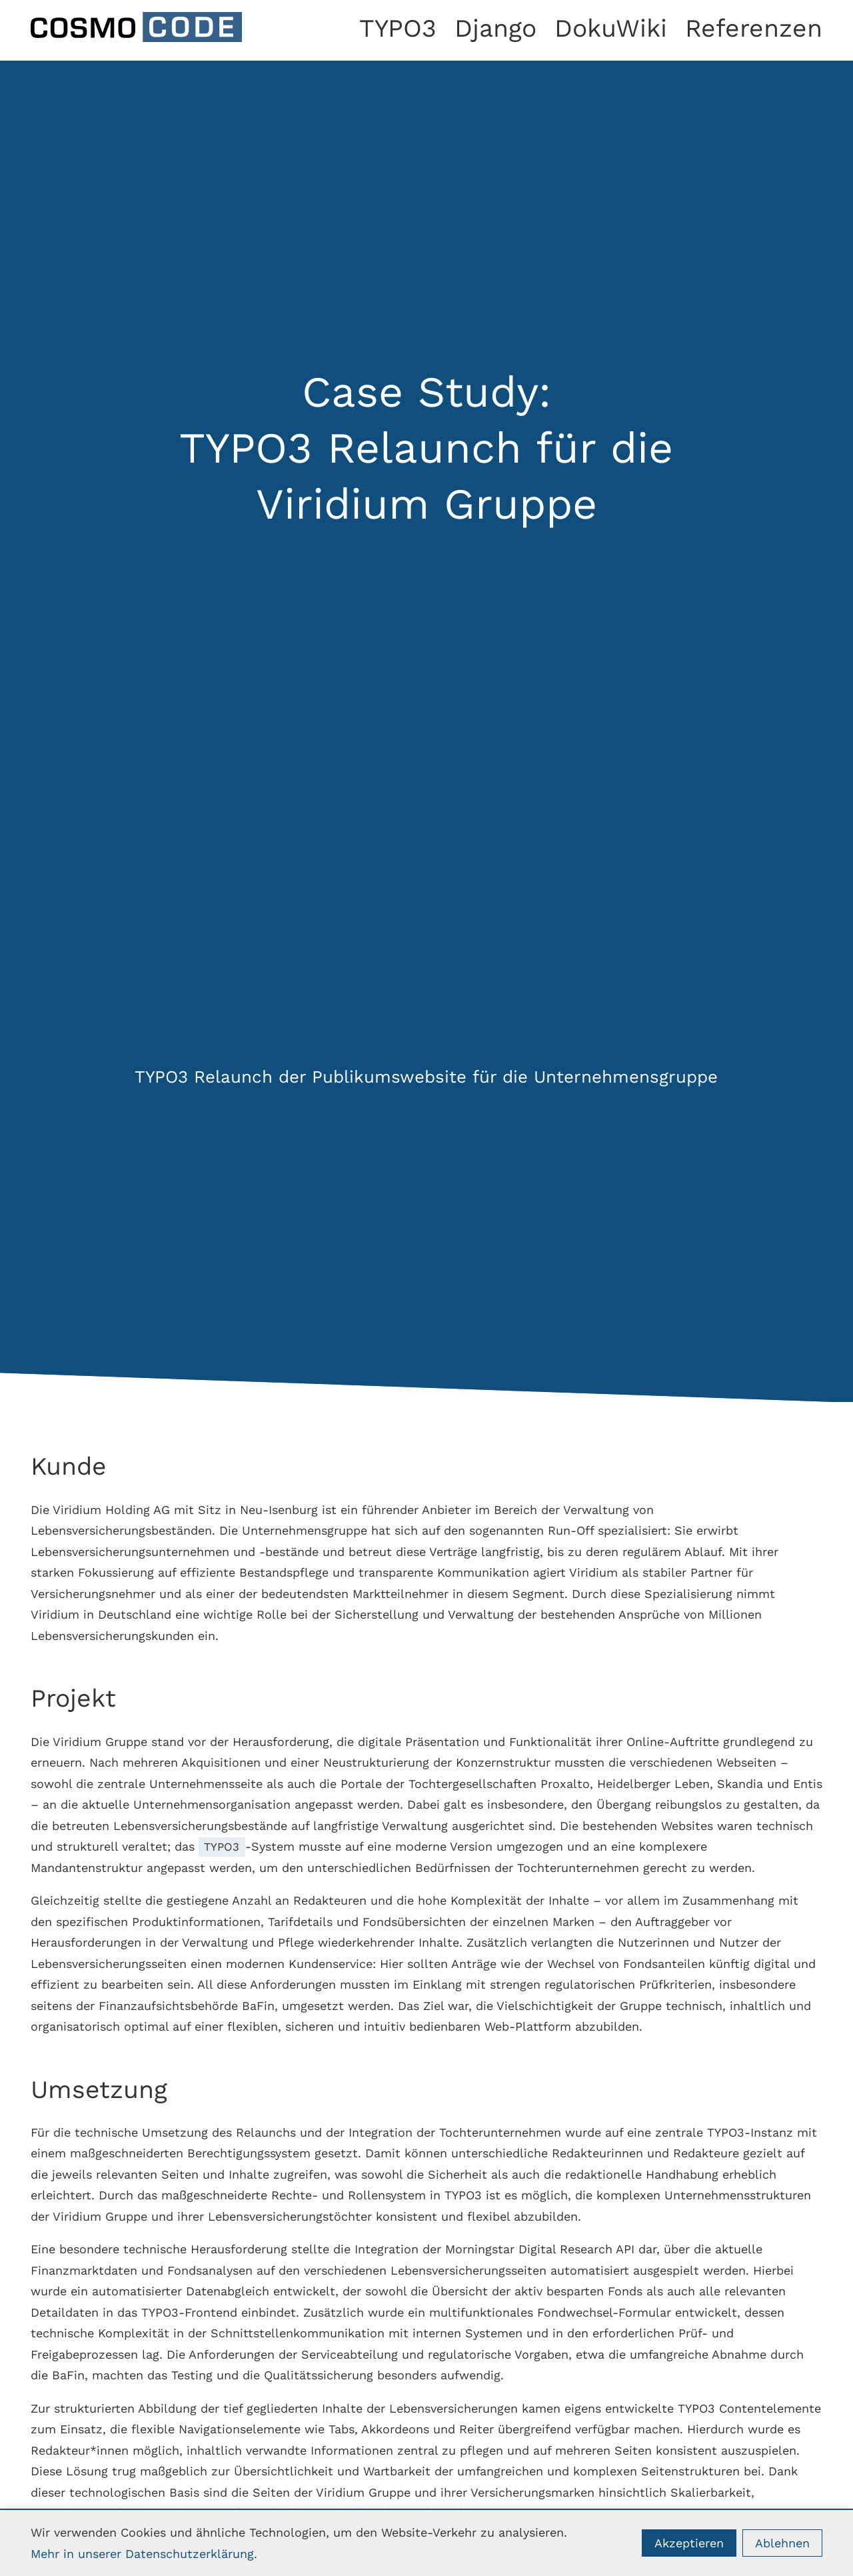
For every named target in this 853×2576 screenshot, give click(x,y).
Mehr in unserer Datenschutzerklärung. (144, 2554)
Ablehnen (782, 2543)
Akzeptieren (689, 2543)
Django (495, 28)
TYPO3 (397, 28)
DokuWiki (610, 28)
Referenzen (753, 28)
